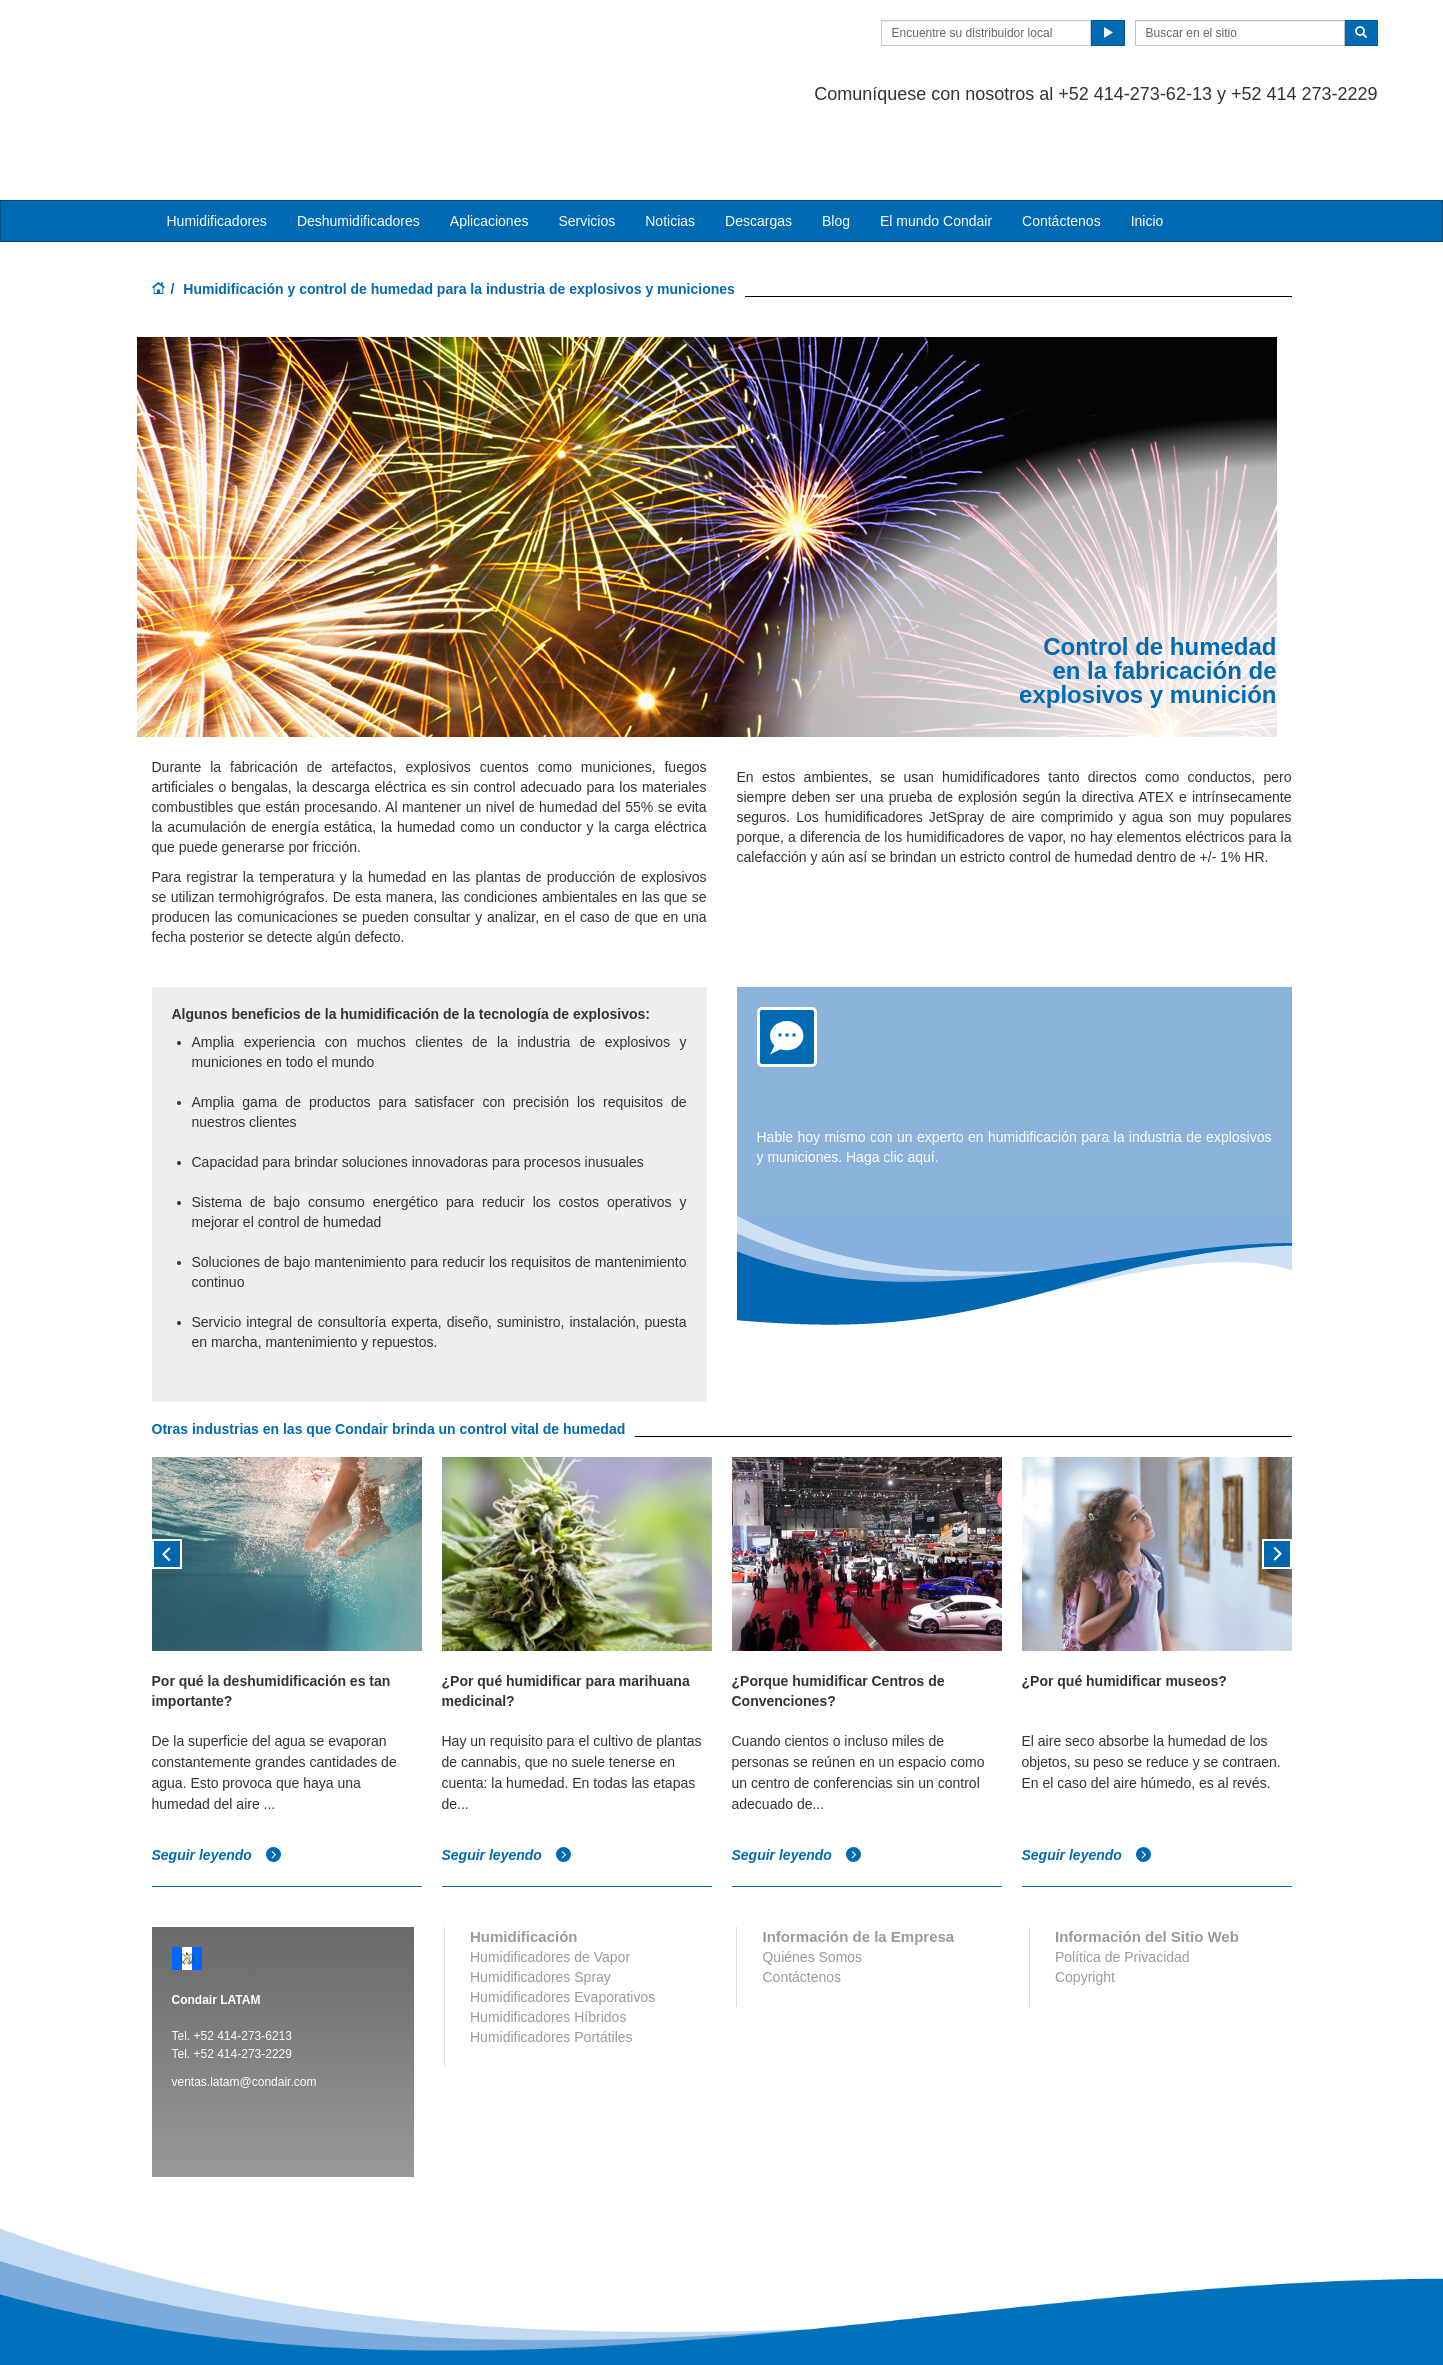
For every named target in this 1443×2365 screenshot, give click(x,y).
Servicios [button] (586, 141)
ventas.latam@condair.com (244, 2002)
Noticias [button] (670, 141)
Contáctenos (1061, 141)
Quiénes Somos (812, 1877)
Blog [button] (836, 141)
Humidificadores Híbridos (548, 1937)
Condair (267, 45)
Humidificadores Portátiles (551, 1957)
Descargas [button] (758, 141)
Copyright (1085, 1897)
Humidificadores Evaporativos (562, 1917)
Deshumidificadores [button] (358, 141)
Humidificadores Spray (540, 1897)
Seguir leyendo (217, 1776)
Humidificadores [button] (217, 141)
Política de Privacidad (1122, 1877)
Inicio (1147, 141)
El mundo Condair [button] (936, 141)
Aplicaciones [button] (489, 141)
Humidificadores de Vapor (550, 1877)
